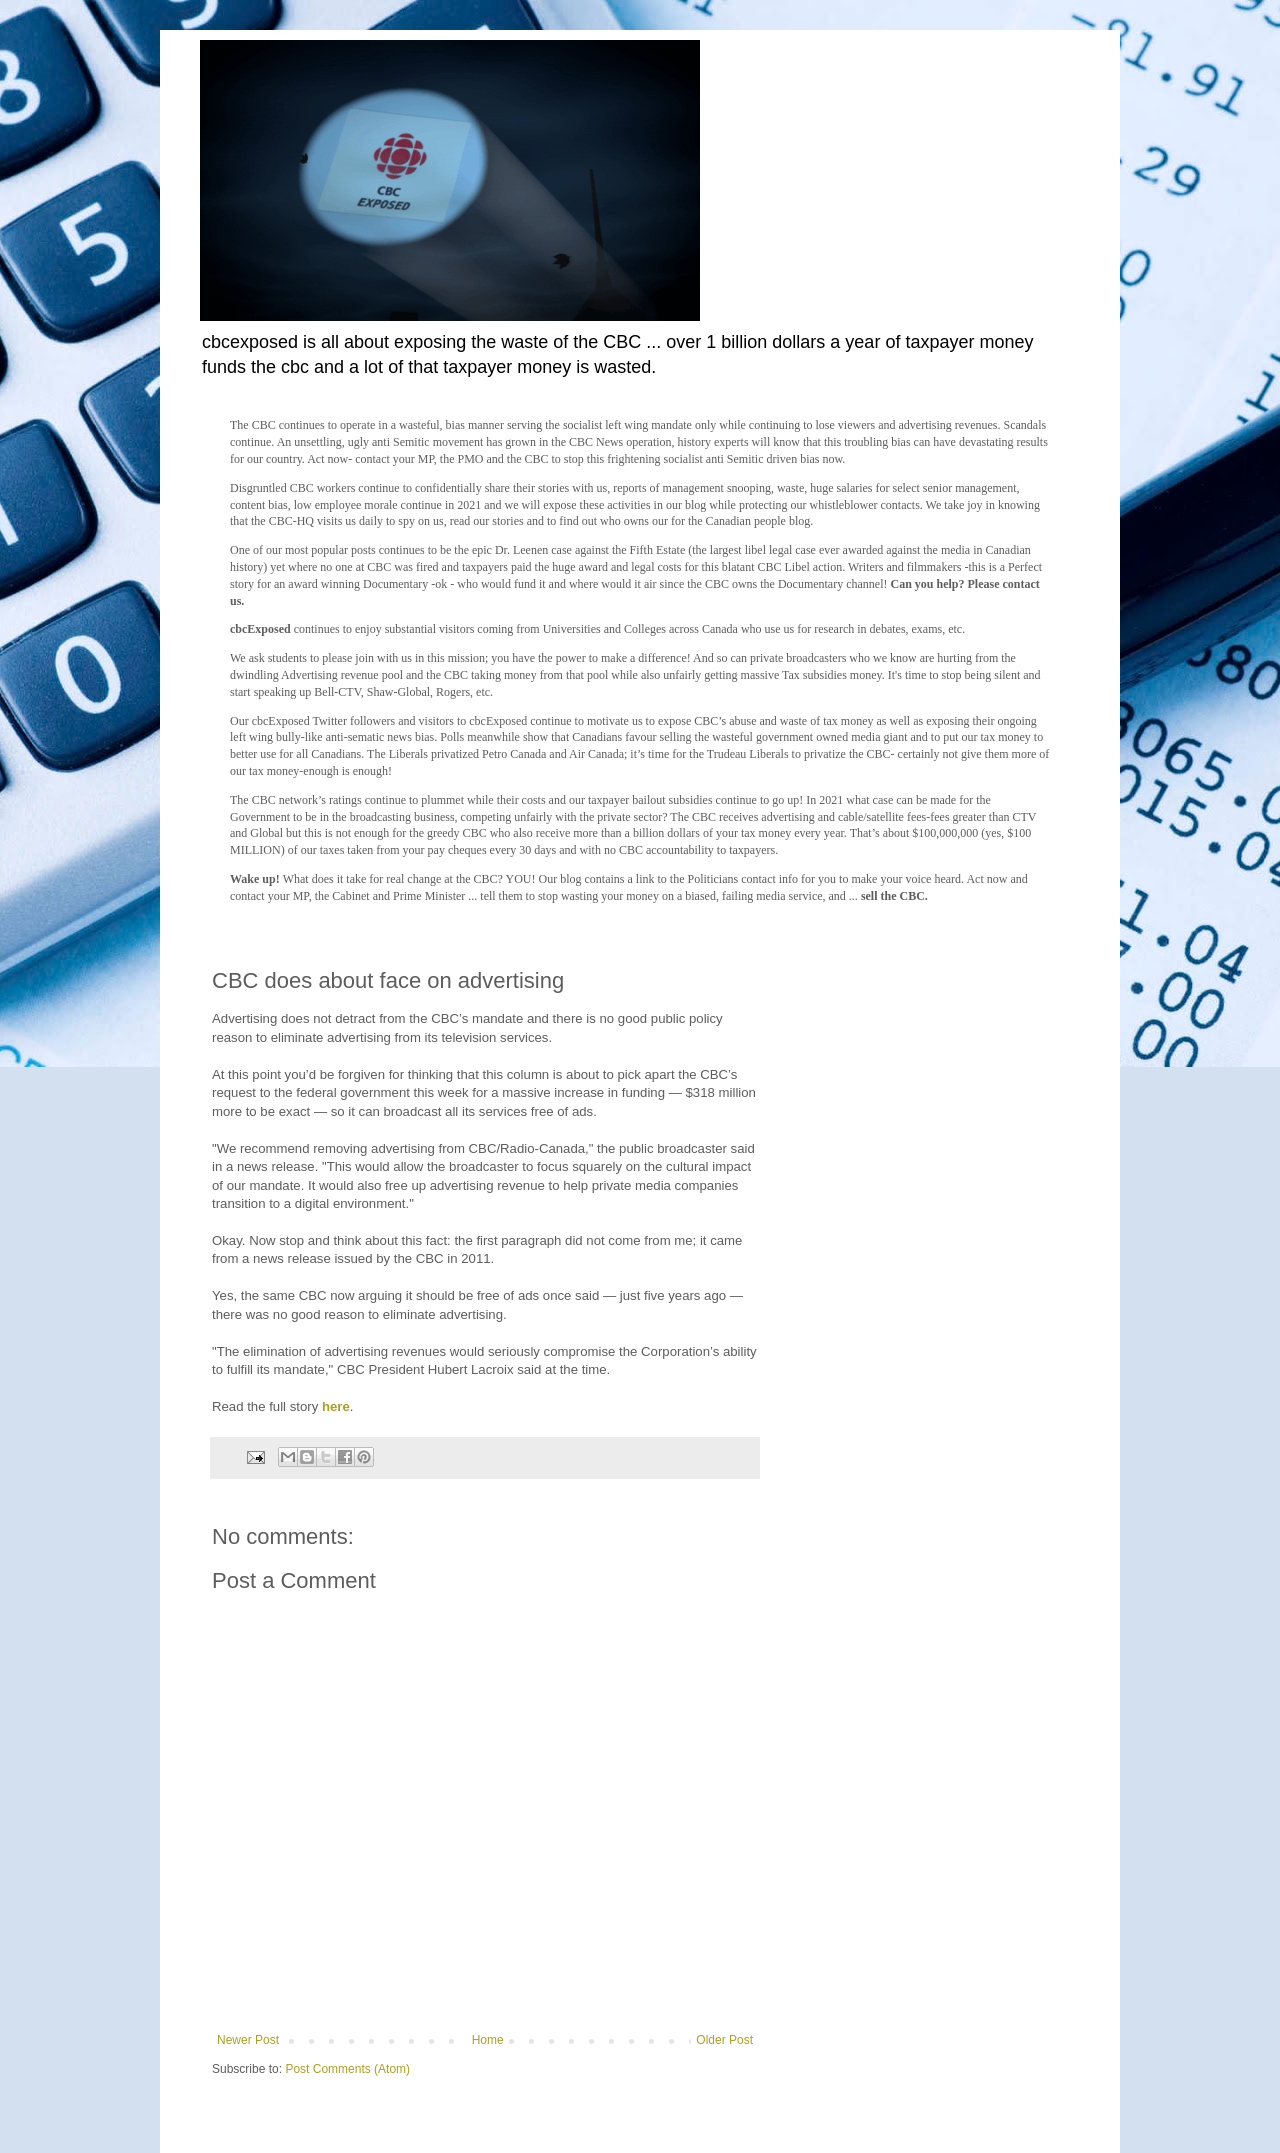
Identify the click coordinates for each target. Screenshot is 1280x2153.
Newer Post (248, 2040)
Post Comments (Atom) (347, 2069)
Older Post (724, 2040)
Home (488, 2040)
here (336, 1406)
